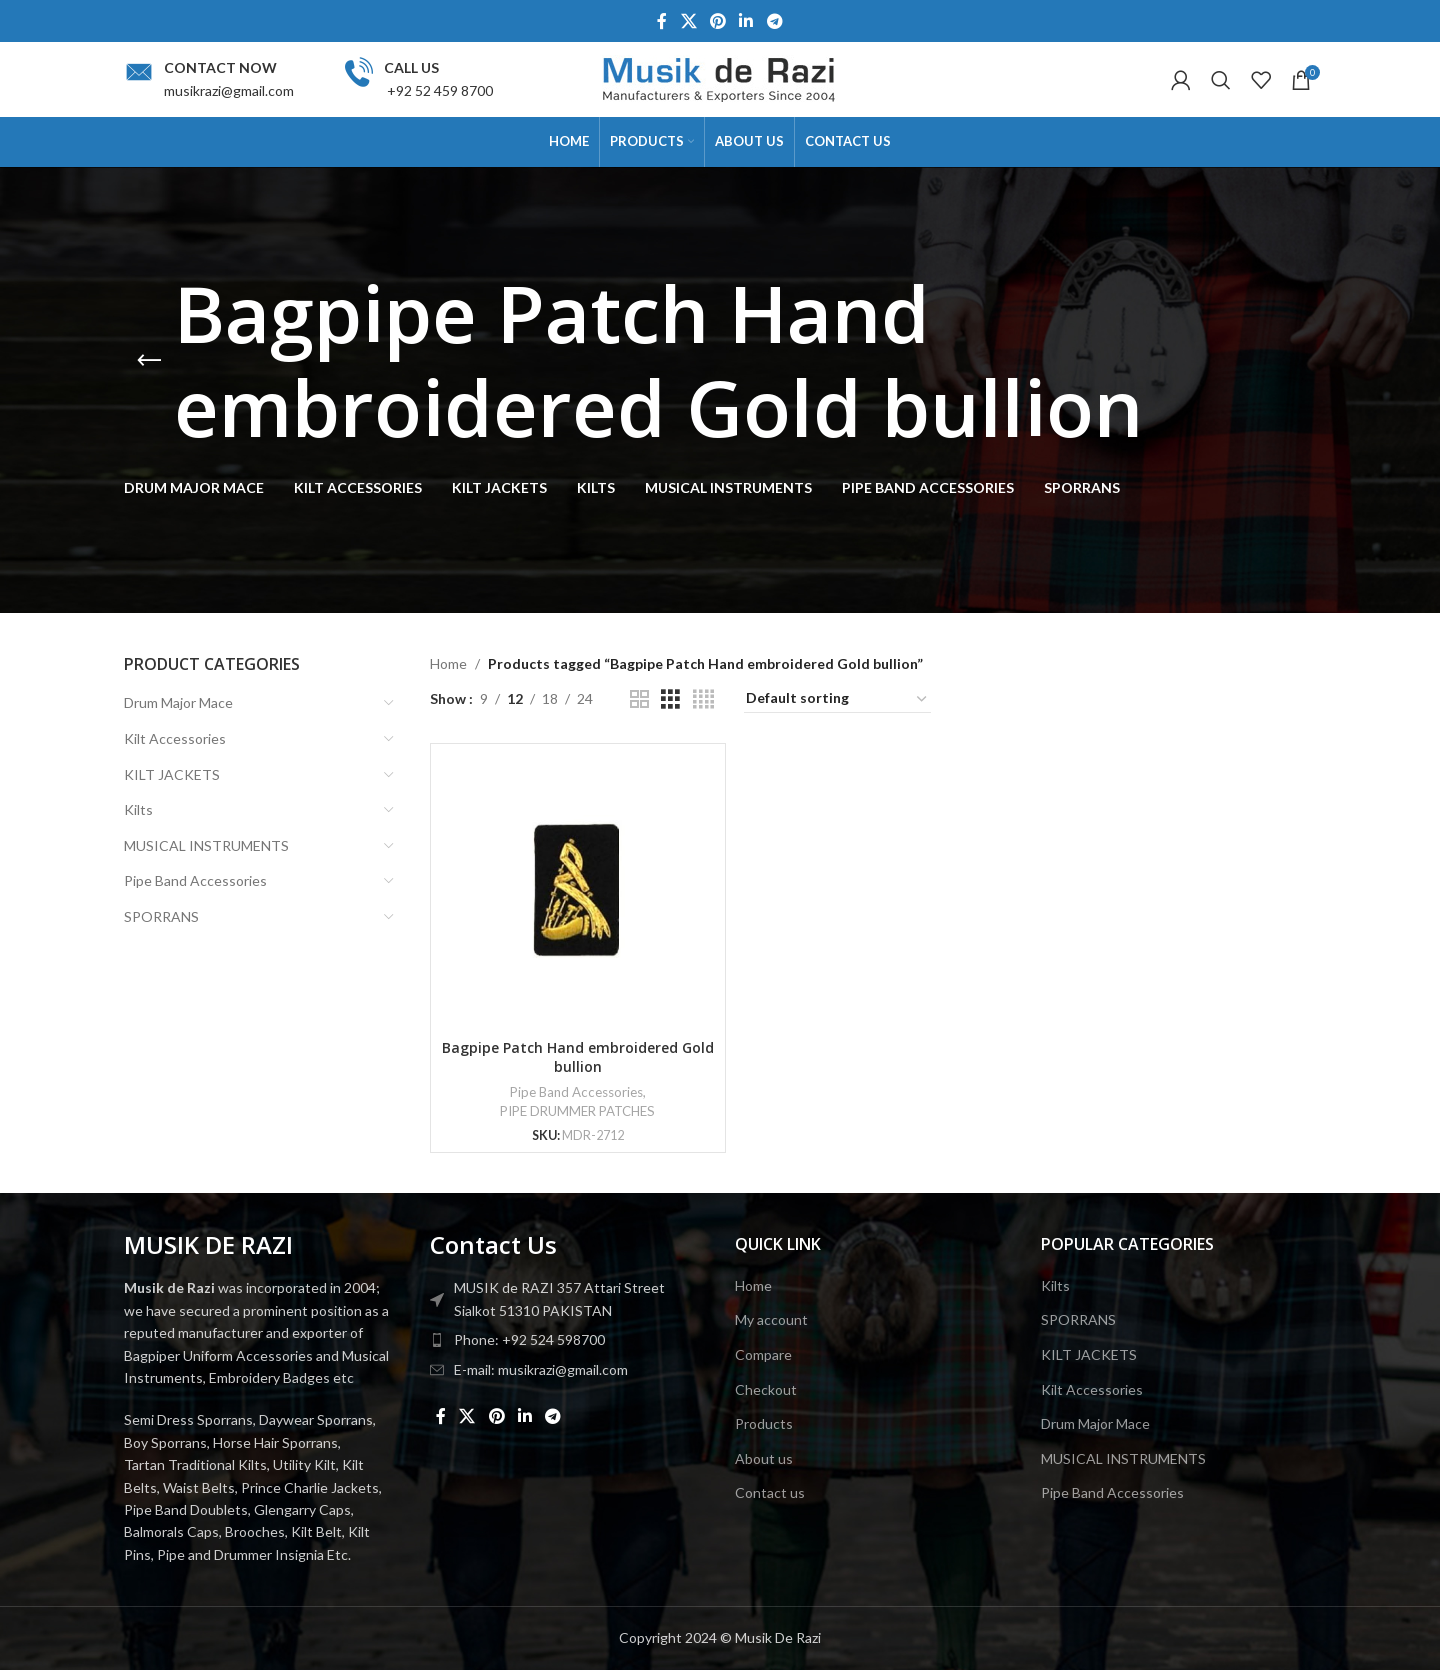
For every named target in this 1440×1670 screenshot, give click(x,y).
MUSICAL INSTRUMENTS (206, 845)
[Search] (1221, 80)
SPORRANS (161, 916)
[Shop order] (837, 699)
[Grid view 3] (670, 699)
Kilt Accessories (175, 738)
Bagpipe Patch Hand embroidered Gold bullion (578, 1057)
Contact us (770, 1492)
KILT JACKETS (172, 774)
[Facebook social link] (662, 21)
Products (764, 1423)
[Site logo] (720, 77)
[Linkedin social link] (746, 21)
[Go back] (149, 361)
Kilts (138, 809)
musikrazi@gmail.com (229, 90)
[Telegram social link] (774, 21)
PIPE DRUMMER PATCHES (577, 1111)
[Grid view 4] (703, 699)
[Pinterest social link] (717, 21)
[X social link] (688, 21)
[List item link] (568, 1340)
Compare (763, 1354)
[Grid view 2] (639, 699)
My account (771, 1319)
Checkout (766, 1389)
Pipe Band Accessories (195, 880)
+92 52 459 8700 (438, 90)
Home (448, 663)
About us (764, 1458)
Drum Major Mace (178, 702)
